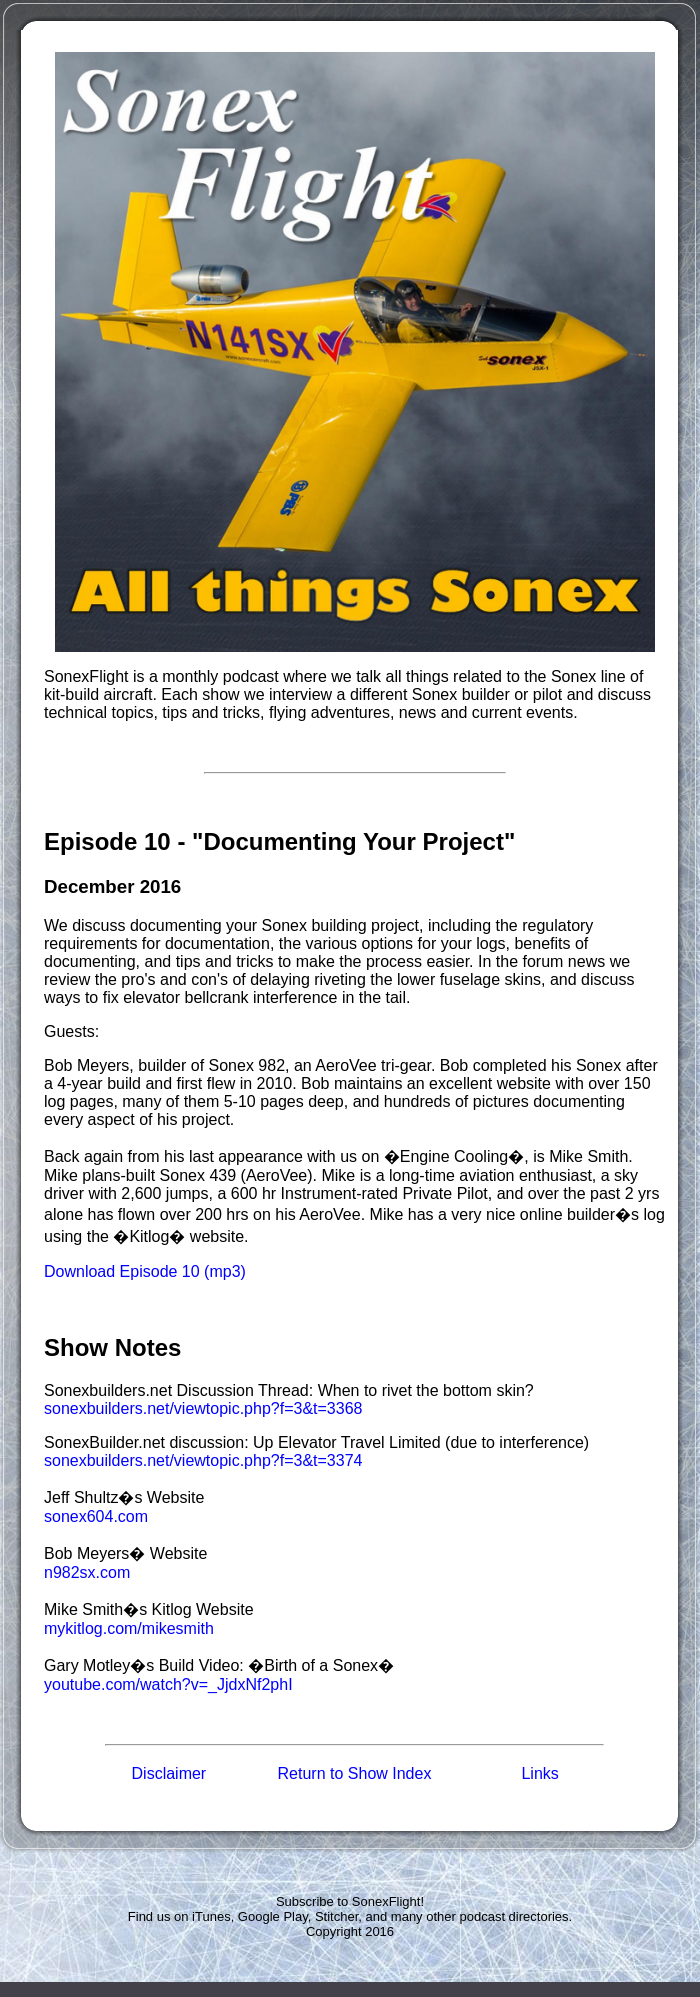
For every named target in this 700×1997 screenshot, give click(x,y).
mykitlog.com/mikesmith (129, 1628)
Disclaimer (169, 1773)
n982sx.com (87, 1572)
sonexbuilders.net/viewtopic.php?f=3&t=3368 (203, 1408)
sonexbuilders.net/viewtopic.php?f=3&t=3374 (203, 1460)
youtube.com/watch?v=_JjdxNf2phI (168, 1684)
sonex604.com (96, 1516)
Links (539, 1773)
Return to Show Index (355, 1773)
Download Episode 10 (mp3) (145, 1271)
